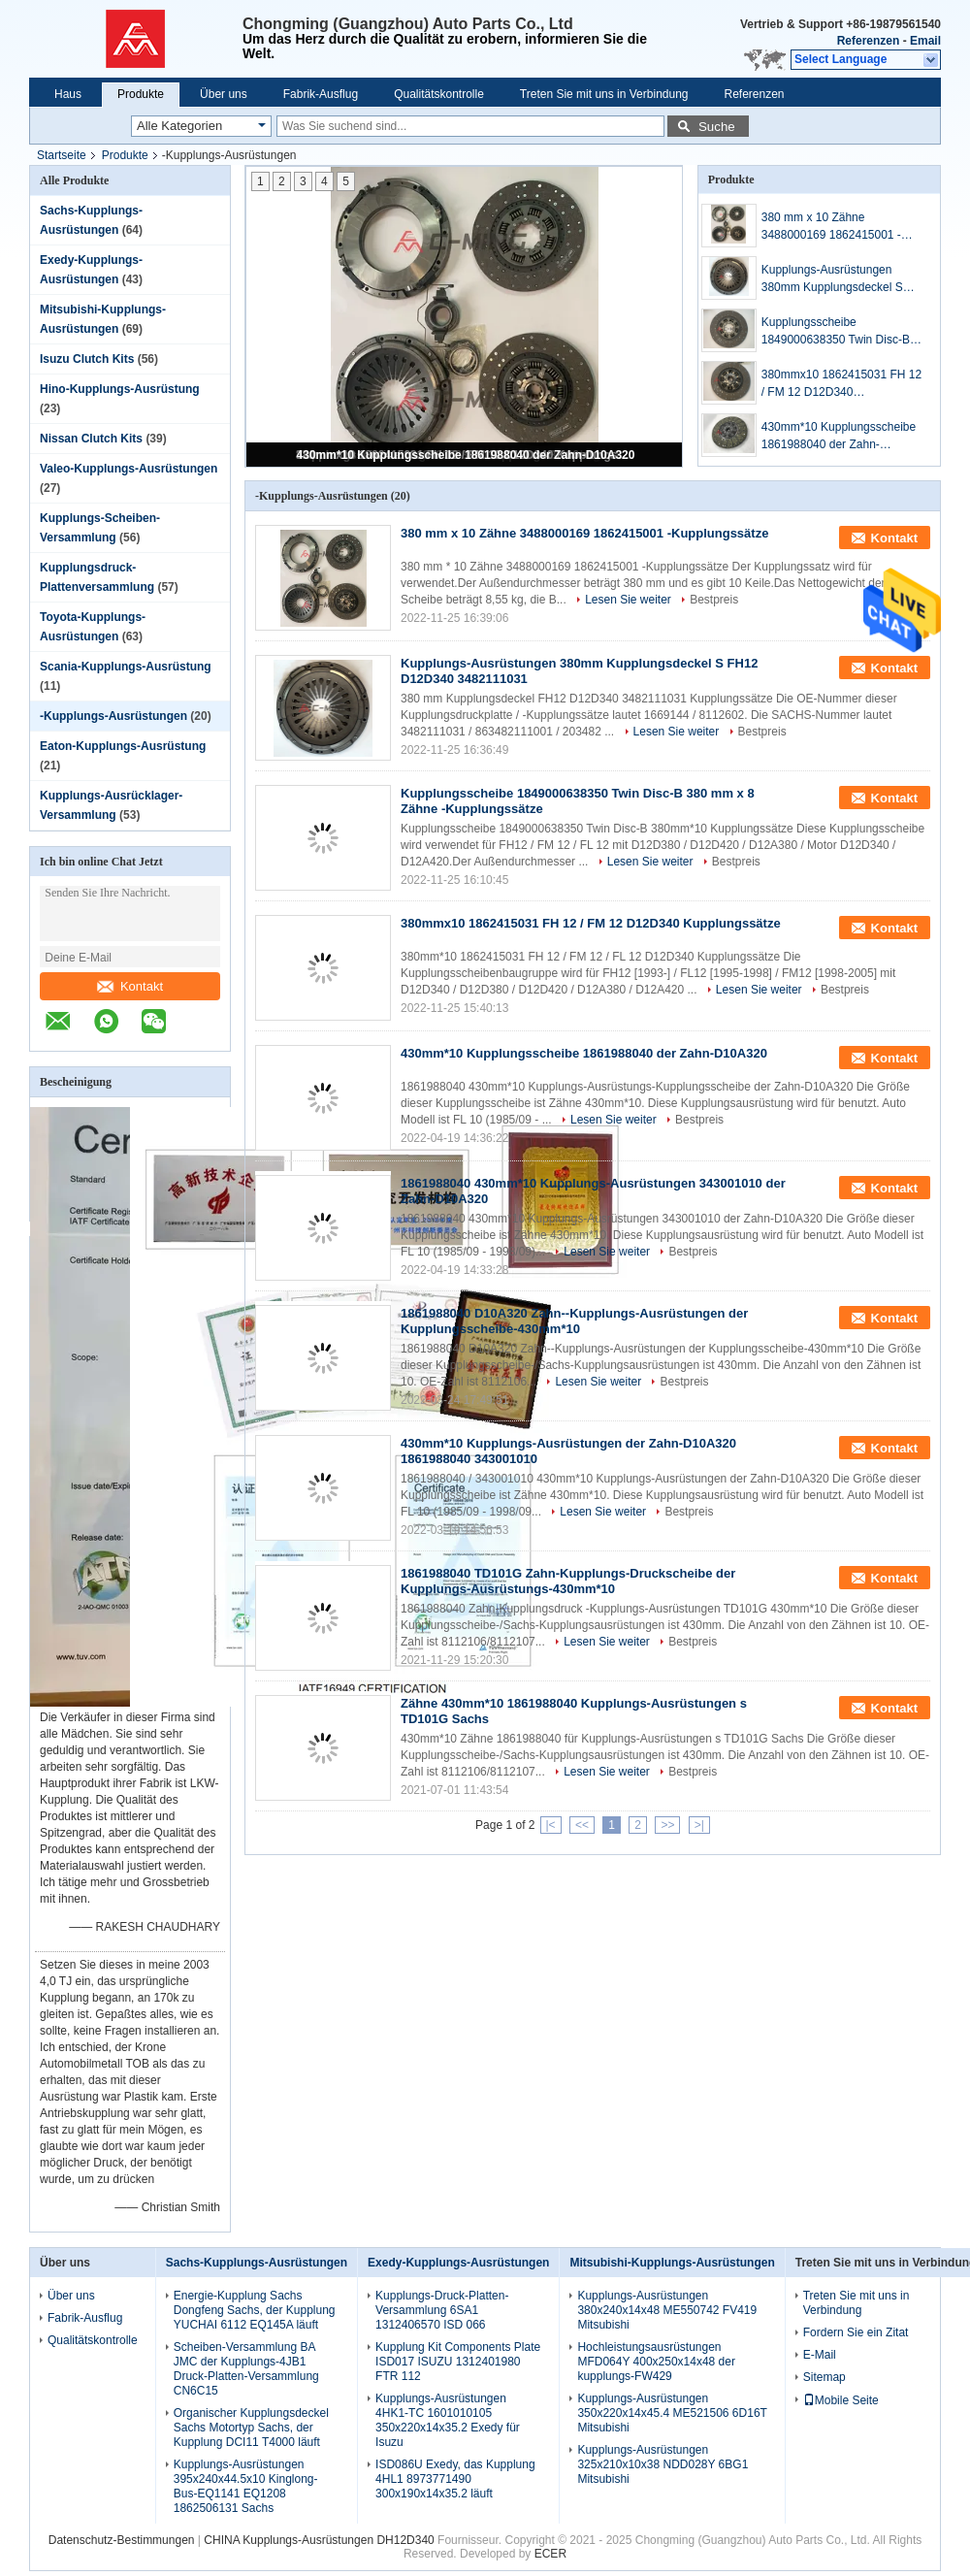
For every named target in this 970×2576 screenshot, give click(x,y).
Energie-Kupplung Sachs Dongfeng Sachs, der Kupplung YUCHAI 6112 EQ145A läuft (255, 2310)
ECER (550, 2553)
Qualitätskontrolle (439, 94)
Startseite (61, 155)
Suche (716, 126)
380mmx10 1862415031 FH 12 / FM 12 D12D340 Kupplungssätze (841, 384)
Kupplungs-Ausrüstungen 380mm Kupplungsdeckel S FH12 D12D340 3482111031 (835, 279)
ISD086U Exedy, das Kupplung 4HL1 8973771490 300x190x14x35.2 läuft (455, 2479)
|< (551, 1825)
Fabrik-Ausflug (320, 94)
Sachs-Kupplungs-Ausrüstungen (256, 2262)
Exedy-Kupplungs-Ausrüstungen (458, 2262)
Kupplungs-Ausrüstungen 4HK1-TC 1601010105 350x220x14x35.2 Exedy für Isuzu (447, 2420)
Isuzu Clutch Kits (87, 359)
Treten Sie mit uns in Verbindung (604, 94)
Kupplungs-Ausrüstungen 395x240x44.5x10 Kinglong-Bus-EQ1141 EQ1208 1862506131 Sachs (246, 2486)
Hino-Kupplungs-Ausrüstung (120, 389)
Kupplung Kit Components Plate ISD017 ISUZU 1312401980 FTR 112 (457, 2361)
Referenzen (868, 41)
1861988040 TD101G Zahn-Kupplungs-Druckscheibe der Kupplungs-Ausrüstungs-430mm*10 (568, 1581)
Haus (67, 94)
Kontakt (130, 986)
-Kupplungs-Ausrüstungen (113, 716)
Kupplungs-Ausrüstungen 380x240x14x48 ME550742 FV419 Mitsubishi (667, 2310)
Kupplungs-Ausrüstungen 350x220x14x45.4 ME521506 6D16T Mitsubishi (671, 2413)
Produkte (140, 94)
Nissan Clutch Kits (91, 438)
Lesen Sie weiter (628, 599)
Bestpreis (714, 599)
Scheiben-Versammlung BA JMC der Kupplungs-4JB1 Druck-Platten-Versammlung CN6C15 (246, 2368)
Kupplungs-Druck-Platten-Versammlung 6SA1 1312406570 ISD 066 (441, 2310)
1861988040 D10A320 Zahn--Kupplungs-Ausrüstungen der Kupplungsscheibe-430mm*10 (574, 1321)
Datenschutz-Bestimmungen (121, 2540)
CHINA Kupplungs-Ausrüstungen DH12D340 (320, 2540)
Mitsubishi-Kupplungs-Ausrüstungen (671, 2262)
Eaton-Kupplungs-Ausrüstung (123, 746)
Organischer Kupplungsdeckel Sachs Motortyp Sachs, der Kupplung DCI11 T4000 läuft (251, 2427)
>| (699, 1825)
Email (925, 41)
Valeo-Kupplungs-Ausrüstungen (128, 468)
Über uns (223, 94)
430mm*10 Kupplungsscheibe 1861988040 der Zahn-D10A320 (466, 455)
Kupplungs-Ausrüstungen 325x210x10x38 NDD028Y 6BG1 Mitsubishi (662, 2464)
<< (582, 1825)
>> (667, 1825)
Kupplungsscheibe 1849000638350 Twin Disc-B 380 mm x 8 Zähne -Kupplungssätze (835, 331)
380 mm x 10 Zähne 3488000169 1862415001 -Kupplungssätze (831, 227)
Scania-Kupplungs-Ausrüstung (125, 666)
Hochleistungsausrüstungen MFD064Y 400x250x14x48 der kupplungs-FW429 (656, 2361)
